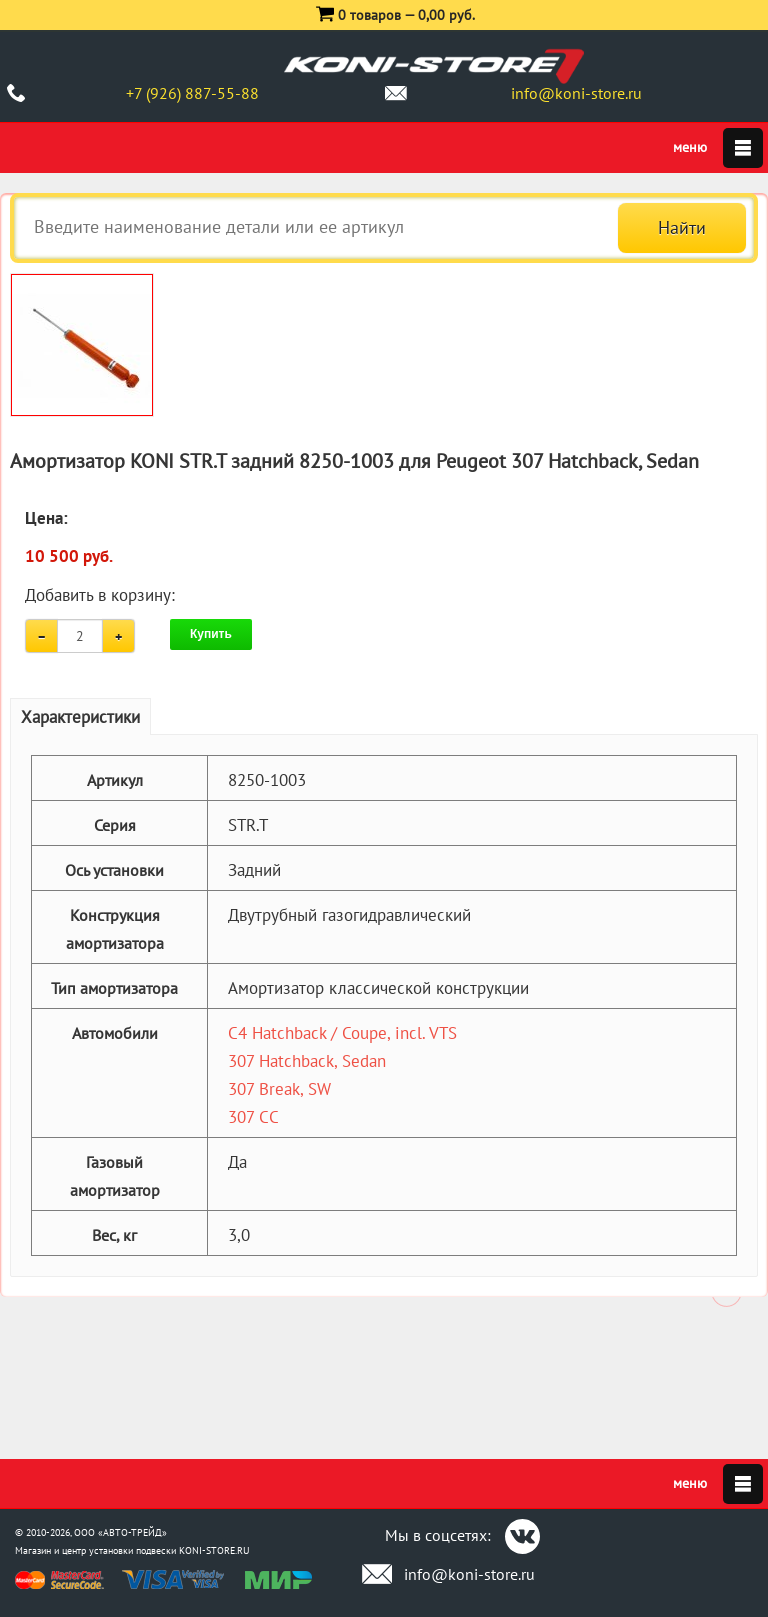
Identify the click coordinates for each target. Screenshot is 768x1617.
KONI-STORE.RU (214, 1550)
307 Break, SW (279, 1089)
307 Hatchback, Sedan (307, 1061)
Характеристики (80, 717)
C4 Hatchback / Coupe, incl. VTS (342, 1033)
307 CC (253, 1117)
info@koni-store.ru (576, 93)
